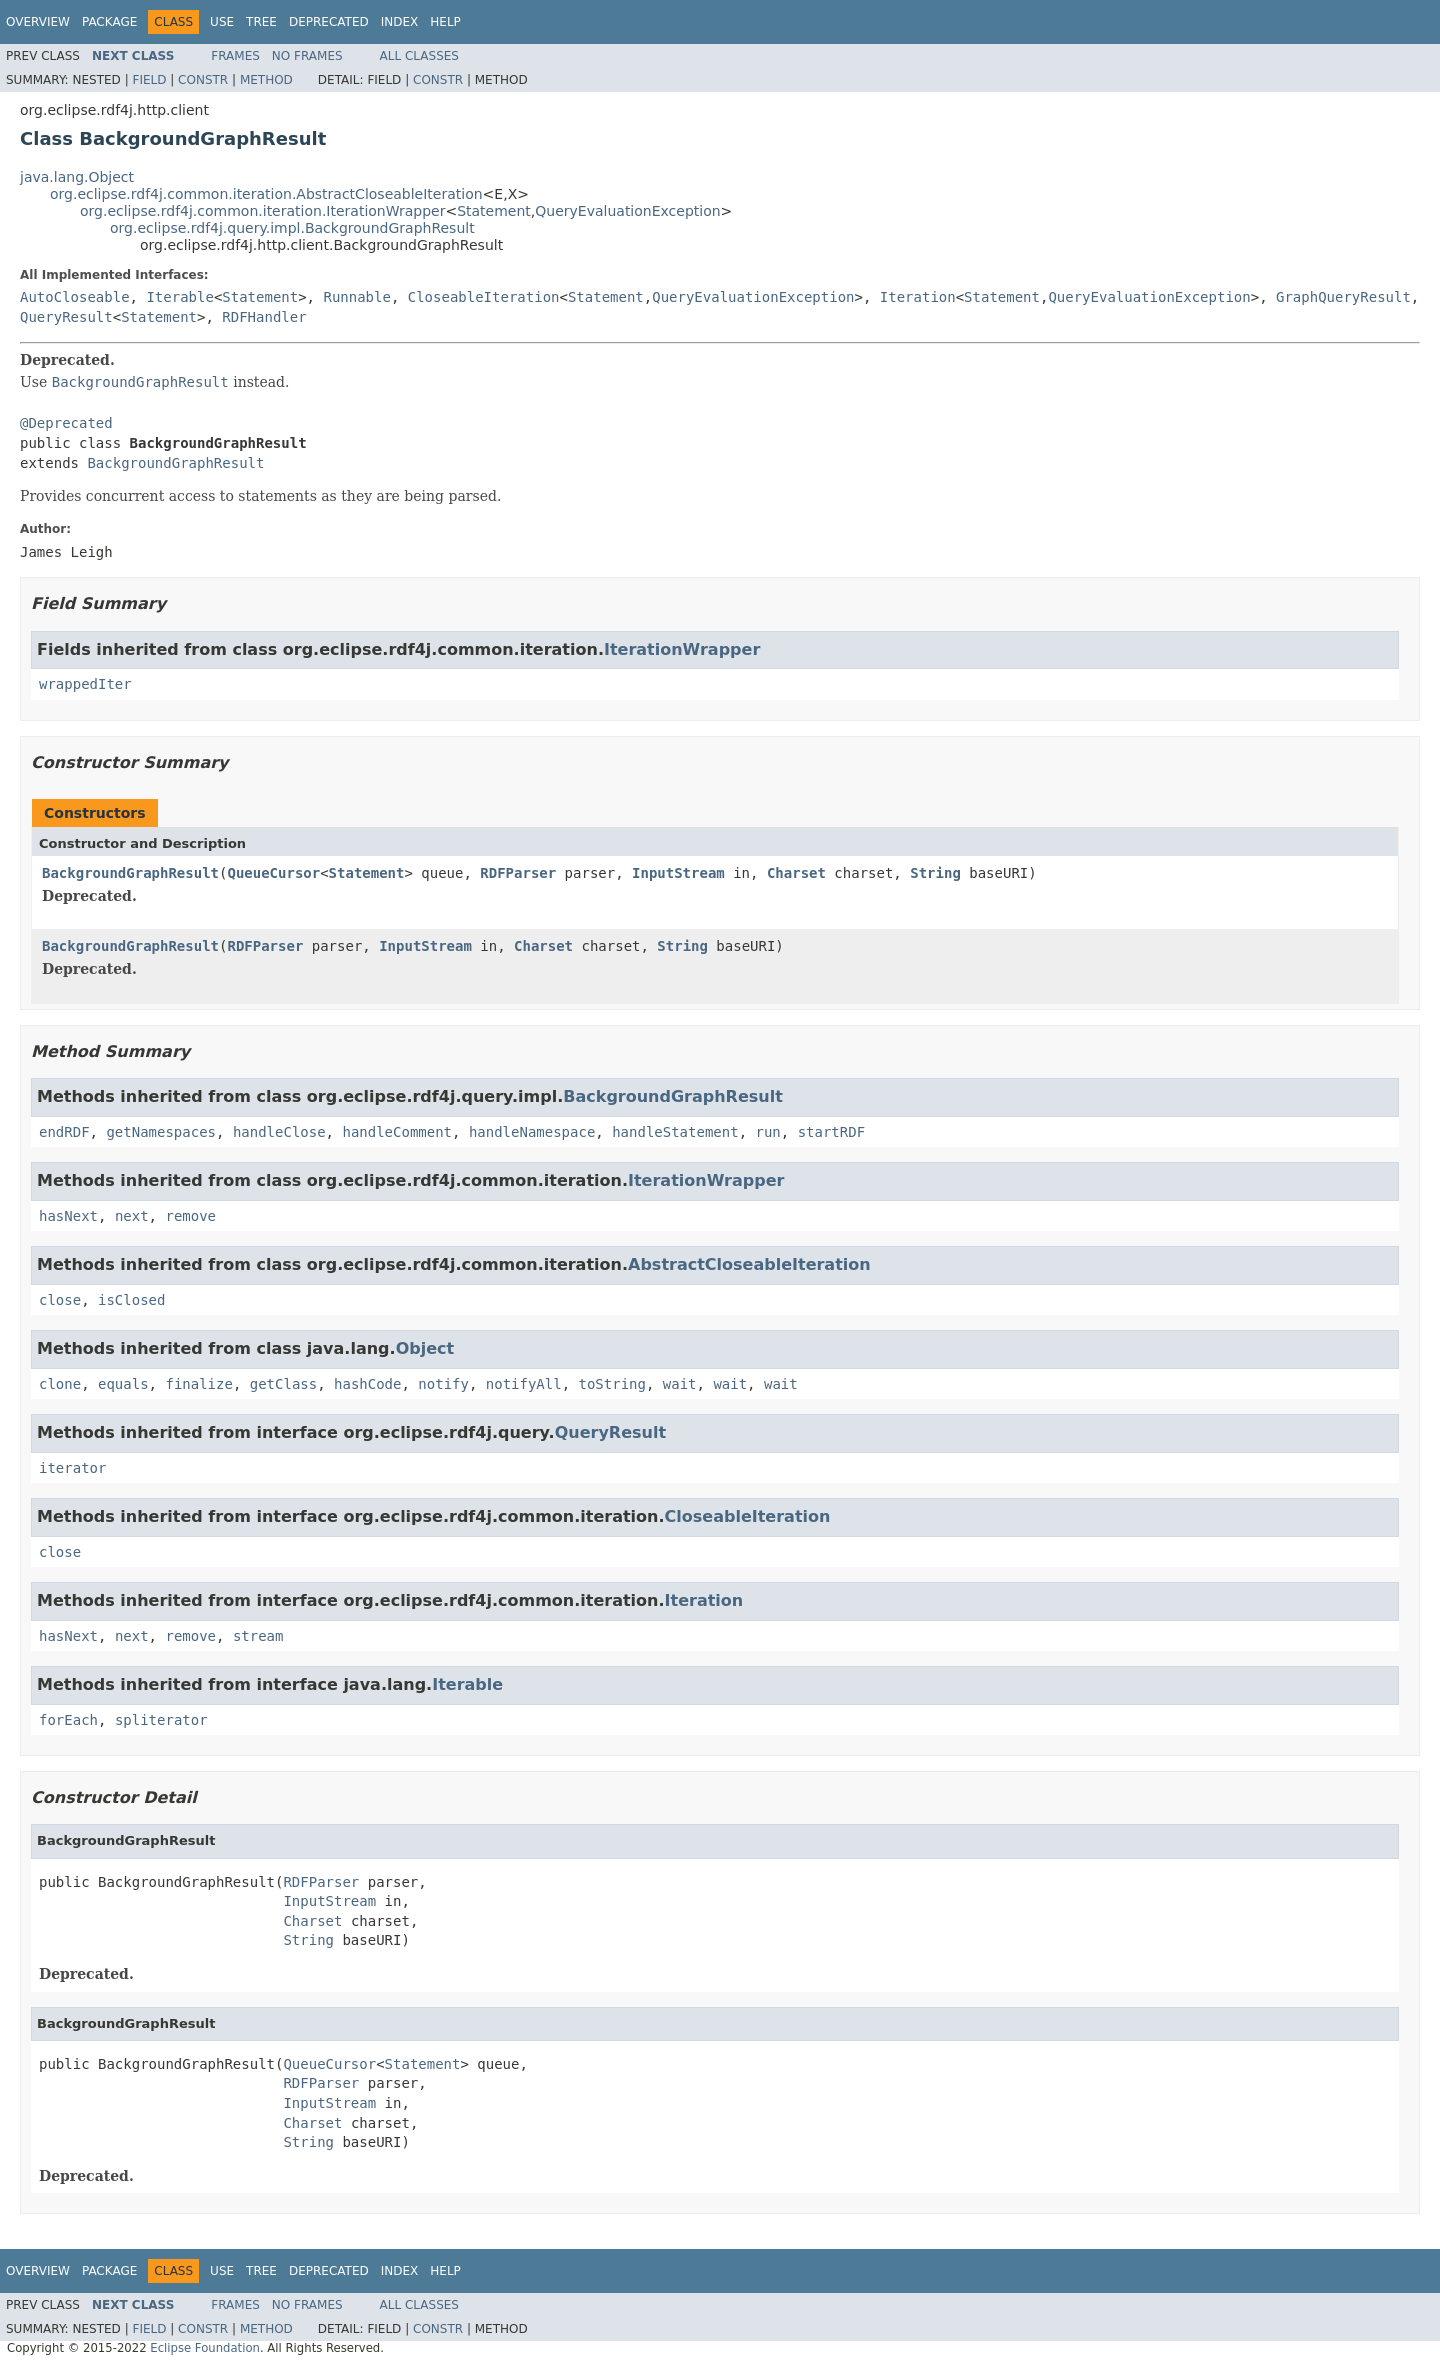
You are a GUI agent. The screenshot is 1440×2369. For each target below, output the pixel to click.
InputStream (678, 873)
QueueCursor (273, 873)
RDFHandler (264, 317)
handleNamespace (532, 1132)
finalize (198, 1384)
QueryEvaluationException (627, 211)
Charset (796, 873)
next (132, 1216)
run (767, 1132)
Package (109, 22)
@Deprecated (66, 423)
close (60, 1300)
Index (400, 22)
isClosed (131, 1300)
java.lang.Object (77, 177)
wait (680, 1384)
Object (425, 1348)
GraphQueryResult (1343, 297)
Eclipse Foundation (205, 2348)
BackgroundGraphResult (175, 463)
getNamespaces (161, 1132)
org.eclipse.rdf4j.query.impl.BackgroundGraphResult (292, 228)
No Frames (307, 56)
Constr (203, 80)
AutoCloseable (75, 297)
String (935, 873)
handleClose (279, 1132)
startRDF (831, 1132)
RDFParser (518, 873)
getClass (283, 1384)
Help (445, 22)
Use (222, 22)
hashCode (367, 1384)
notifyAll (524, 1384)
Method (266, 80)
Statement (494, 211)
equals (123, 1384)
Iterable (179, 297)
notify (443, 1384)
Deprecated (329, 22)
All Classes (419, 56)
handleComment (397, 1132)
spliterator (161, 1720)
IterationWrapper (682, 649)
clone (60, 1384)
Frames (235, 56)
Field (149, 80)
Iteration (918, 297)
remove (190, 1216)
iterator (72, 1468)
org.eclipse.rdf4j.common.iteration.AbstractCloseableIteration (266, 194)
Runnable (356, 297)
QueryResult (66, 317)
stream (258, 1636)
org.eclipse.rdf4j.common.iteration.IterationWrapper (262, 211)
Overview (38, 22)
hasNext (68, 1216)
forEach (68, 1720)
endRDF (64, 1132)
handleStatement (675, 1132)
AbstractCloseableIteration (749, 1264)
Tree (261, 22)
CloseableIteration (484, 297)
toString (612, 1384)
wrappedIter (85, 684)
